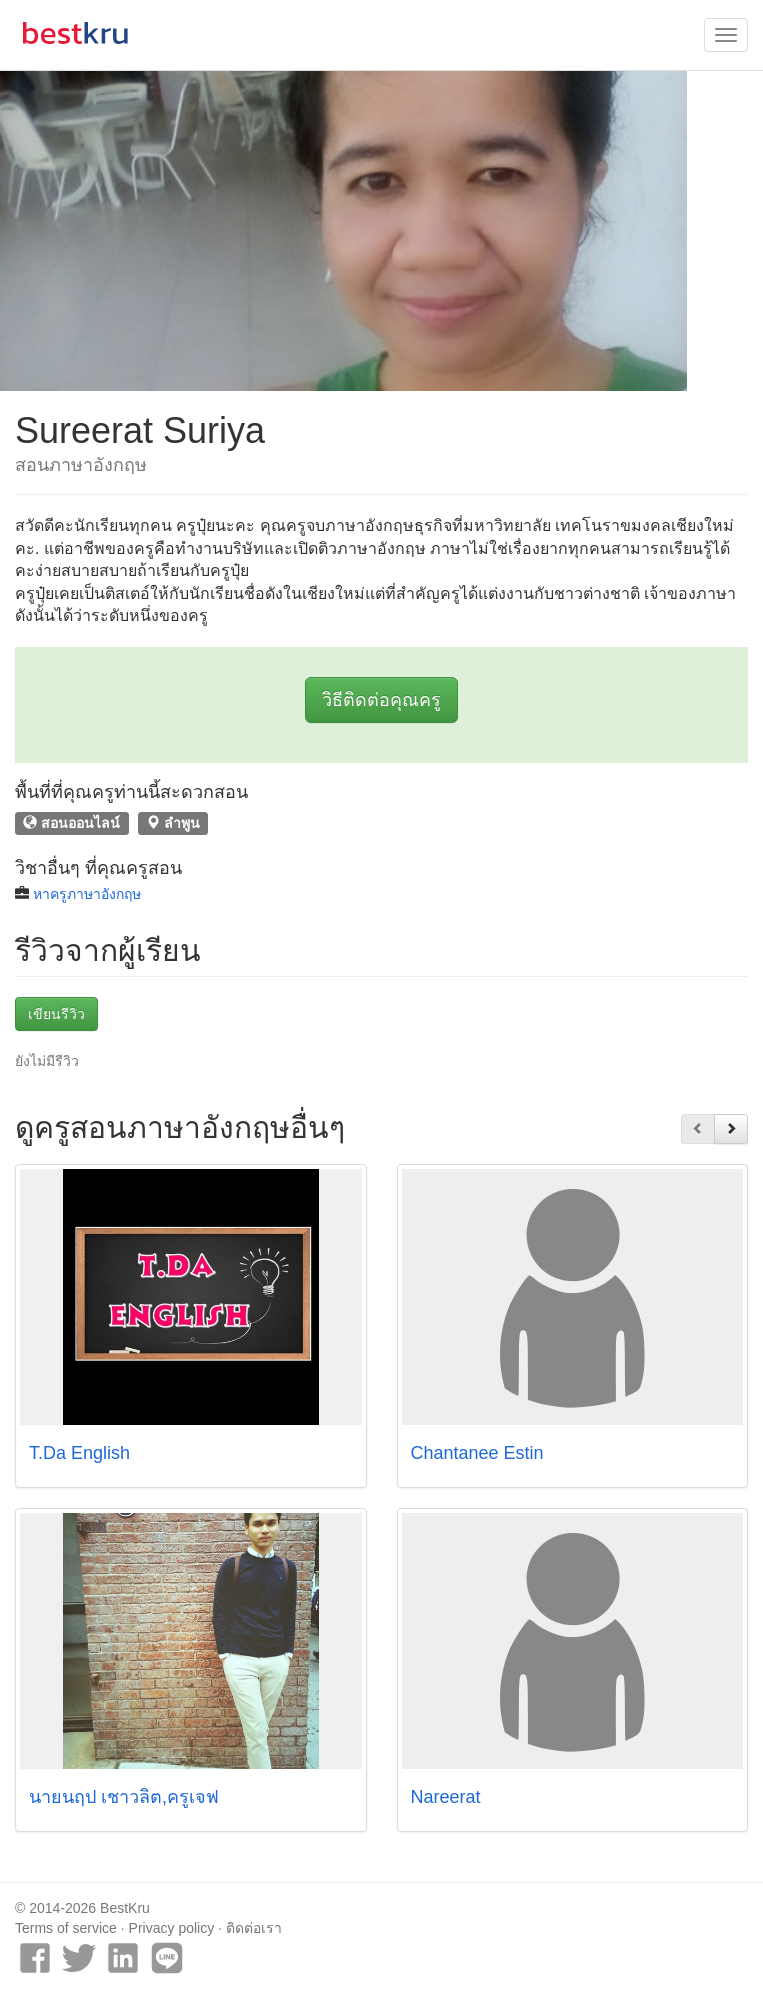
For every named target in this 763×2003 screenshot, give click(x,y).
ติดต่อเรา (254, 1928)
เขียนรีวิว (56, 1014)
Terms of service (66, 1928)
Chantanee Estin (477, 1453)
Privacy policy (172, 1928)
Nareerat (446, 1797)
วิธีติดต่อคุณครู (381, 700)
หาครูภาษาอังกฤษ (87, 894)
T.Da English (79, 1453)
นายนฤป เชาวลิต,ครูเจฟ (124, 1797)
